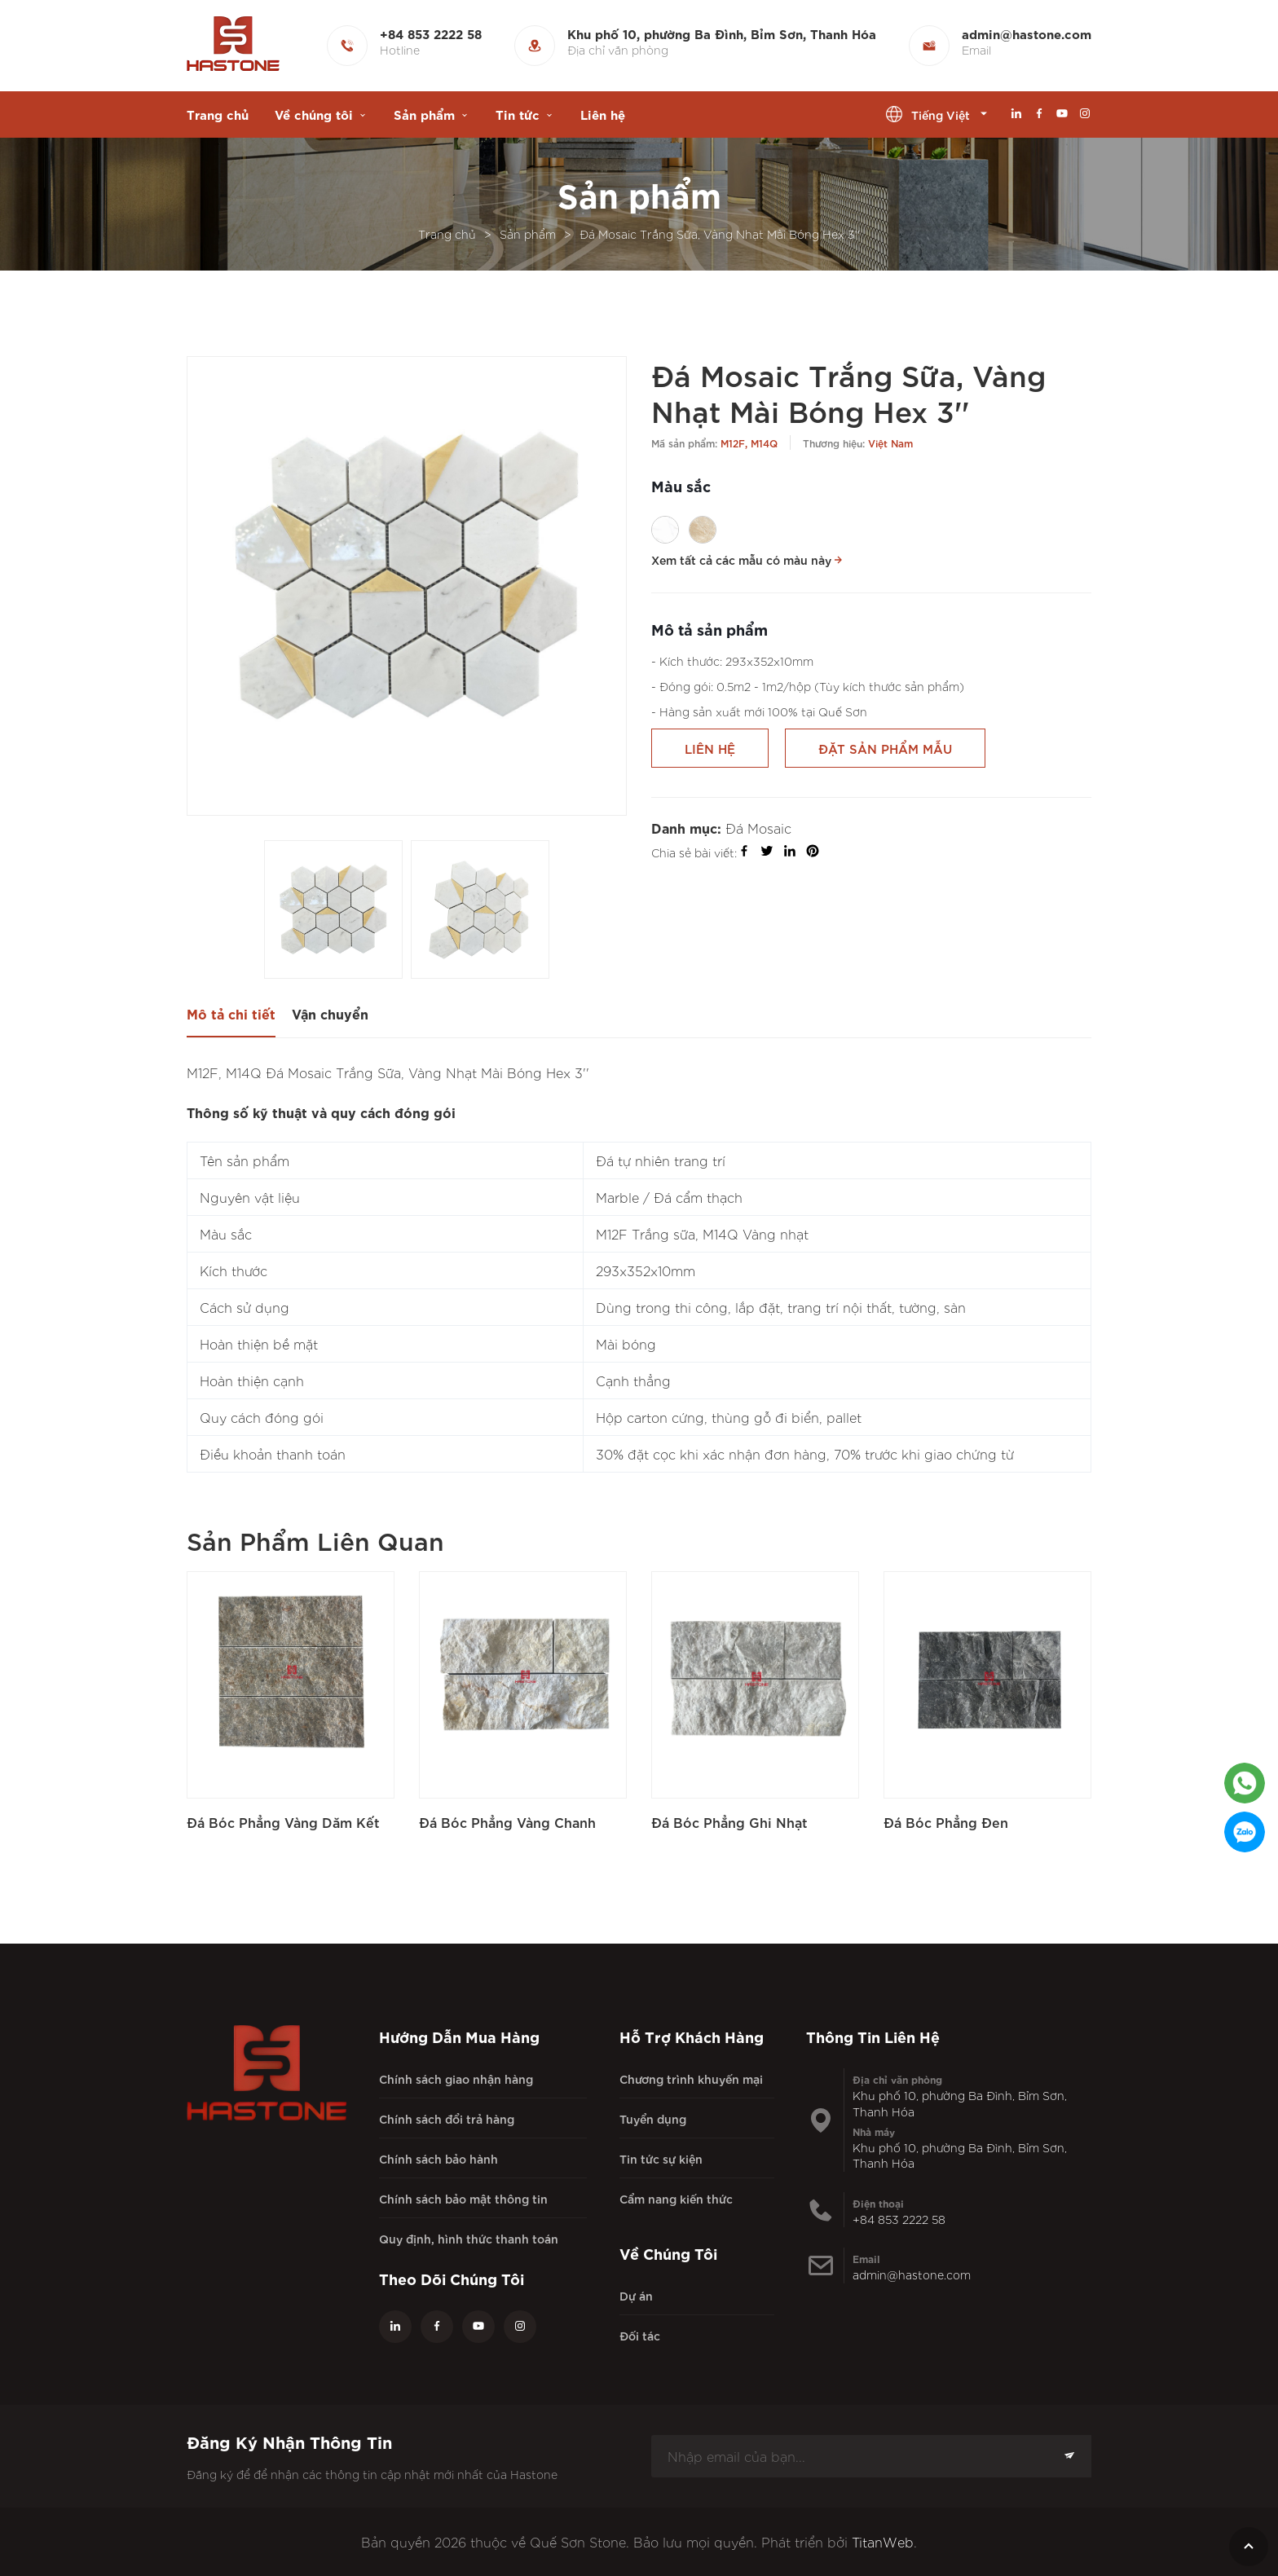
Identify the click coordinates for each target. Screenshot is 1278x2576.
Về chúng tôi (314, 113)
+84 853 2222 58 (899, 2219)
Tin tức (518, 113)
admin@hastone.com (912, 2274)
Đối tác (639, 2335)
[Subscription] (1069, 2456)
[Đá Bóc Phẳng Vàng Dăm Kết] (290, 1675)
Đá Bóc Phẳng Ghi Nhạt (729, 1821)
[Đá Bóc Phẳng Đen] (987, 1675)
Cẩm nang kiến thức (676, 2198)
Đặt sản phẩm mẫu (885, 748)
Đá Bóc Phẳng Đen (946, 1821)
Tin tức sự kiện (661, 2158)
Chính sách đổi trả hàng (446, 2118)
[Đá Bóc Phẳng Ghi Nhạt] (755, 1675)
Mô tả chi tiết (231, 1013)
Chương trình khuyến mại (691, 2078)
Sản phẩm (424, 113)
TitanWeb (883, 2542)
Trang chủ (218, 113)
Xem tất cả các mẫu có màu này (747, 559)
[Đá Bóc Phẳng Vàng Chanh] (523, 1675)
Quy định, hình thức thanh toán (468, 2238)
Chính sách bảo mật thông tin (463, 2198)
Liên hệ (602, 113)
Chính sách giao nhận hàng (456, 2078)
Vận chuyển (330, 1013)
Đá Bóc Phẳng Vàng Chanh (507, 1821)
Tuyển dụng (652, 2118)
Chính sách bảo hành (438, 2158)
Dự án (636, 2295)
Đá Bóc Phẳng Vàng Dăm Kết (283, 1821)
